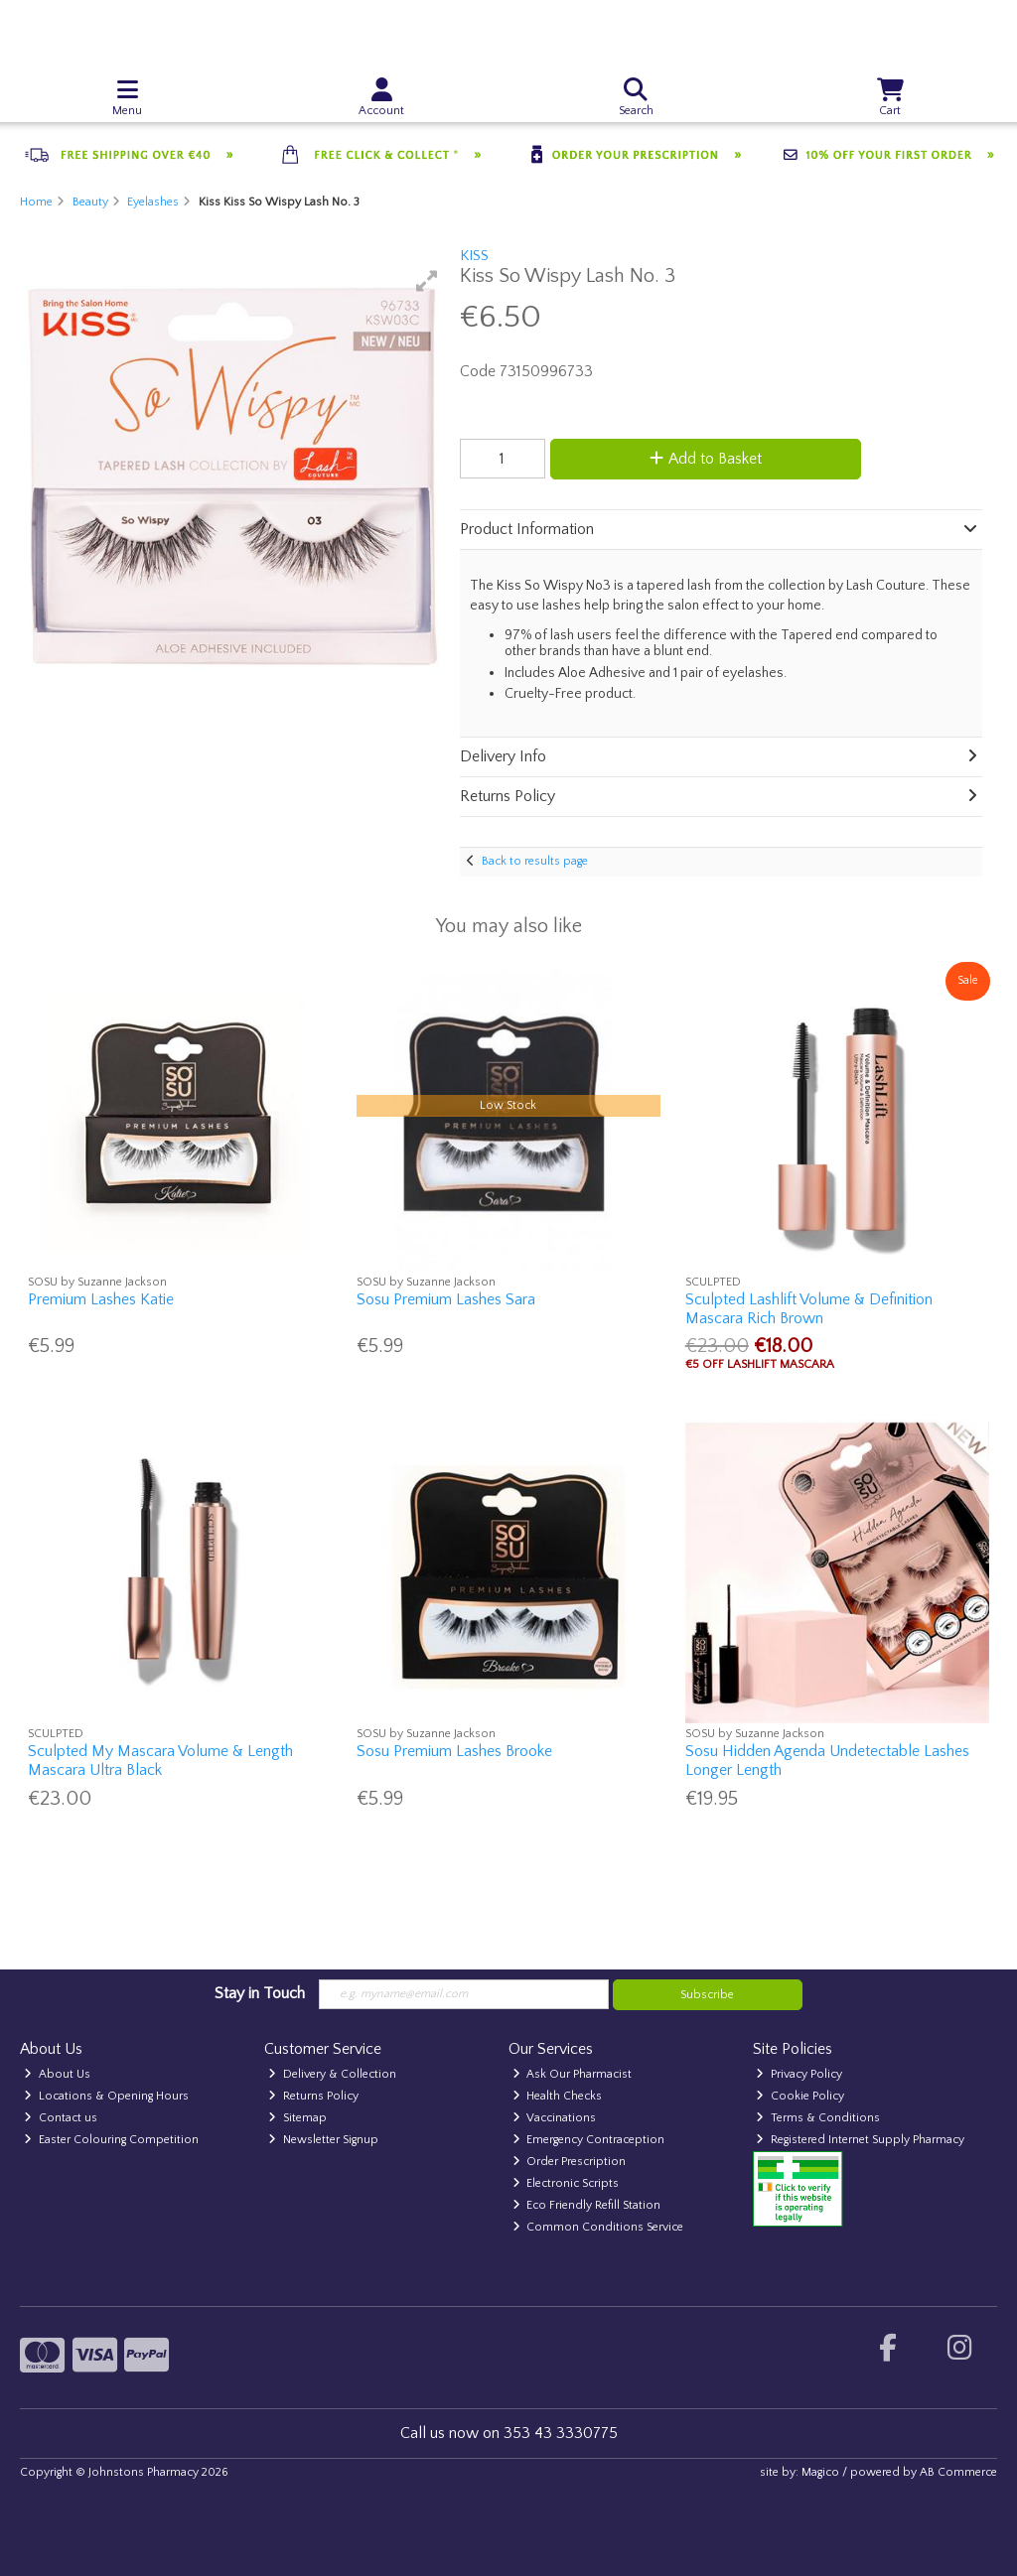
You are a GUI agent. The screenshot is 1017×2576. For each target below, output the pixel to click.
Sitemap (297, 2117)
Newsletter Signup (323, 2139)
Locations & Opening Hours (106, 2096)
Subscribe (707, 1994)
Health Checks (557, 2096)
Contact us (60, 2117)
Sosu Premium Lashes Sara (446, 1299)
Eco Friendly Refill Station (586, 2205)
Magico (820, 2472)
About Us (57, 2074)
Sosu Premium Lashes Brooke (454, 1751)
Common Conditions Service (598, 2227)
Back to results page (535, 861)
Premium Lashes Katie (101, 1299)
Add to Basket (706, 459)
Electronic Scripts (566, 2183)
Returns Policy (313, 2096)
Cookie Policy (800, 2096)
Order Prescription (569, 2161)
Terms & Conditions (818, 2117)
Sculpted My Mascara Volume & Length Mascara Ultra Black (160, 1760)
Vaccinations (554, 2117)
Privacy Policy (799, 2074)
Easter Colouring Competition (111, 2139)
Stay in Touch (260, 1993)
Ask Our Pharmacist (572, 2074)
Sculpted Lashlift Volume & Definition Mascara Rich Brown (809, 1308)
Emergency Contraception (588, 2139)
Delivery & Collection (332, 2074)
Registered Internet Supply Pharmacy (860, 2139)
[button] (427, 281)
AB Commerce (958, 2472)
